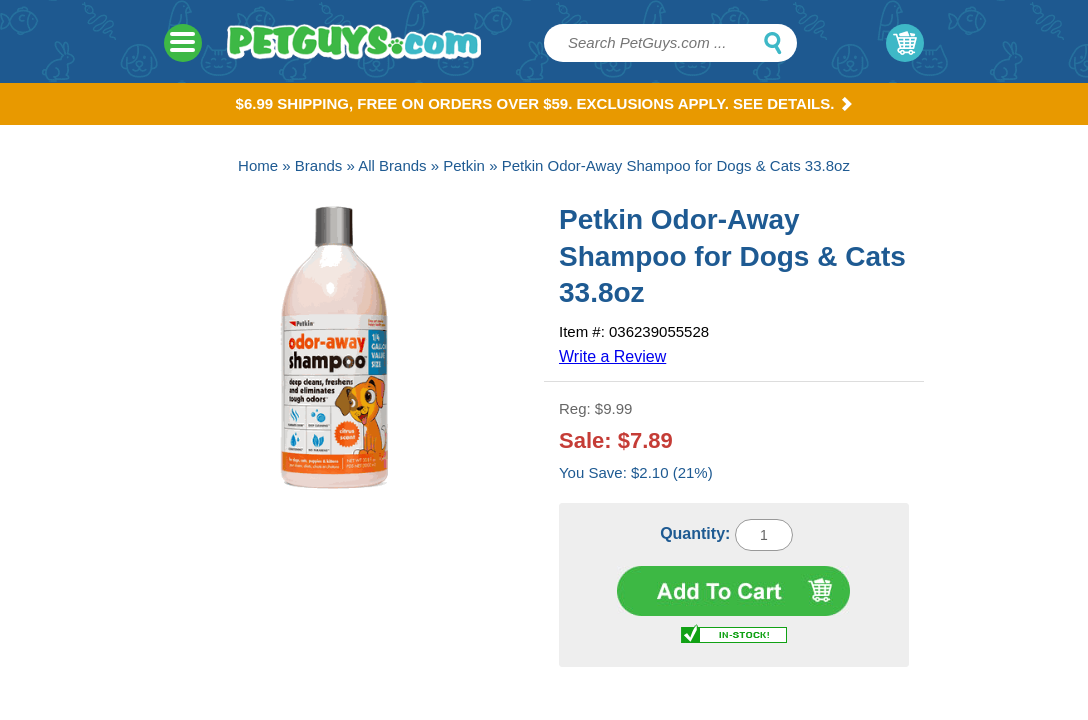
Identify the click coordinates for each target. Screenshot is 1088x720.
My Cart (905, 43)
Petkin (464, 165)
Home (258, 165)
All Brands (392, 165)
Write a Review (612, 356)
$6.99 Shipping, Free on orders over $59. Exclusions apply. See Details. (544, 103)
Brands (319, 165)
